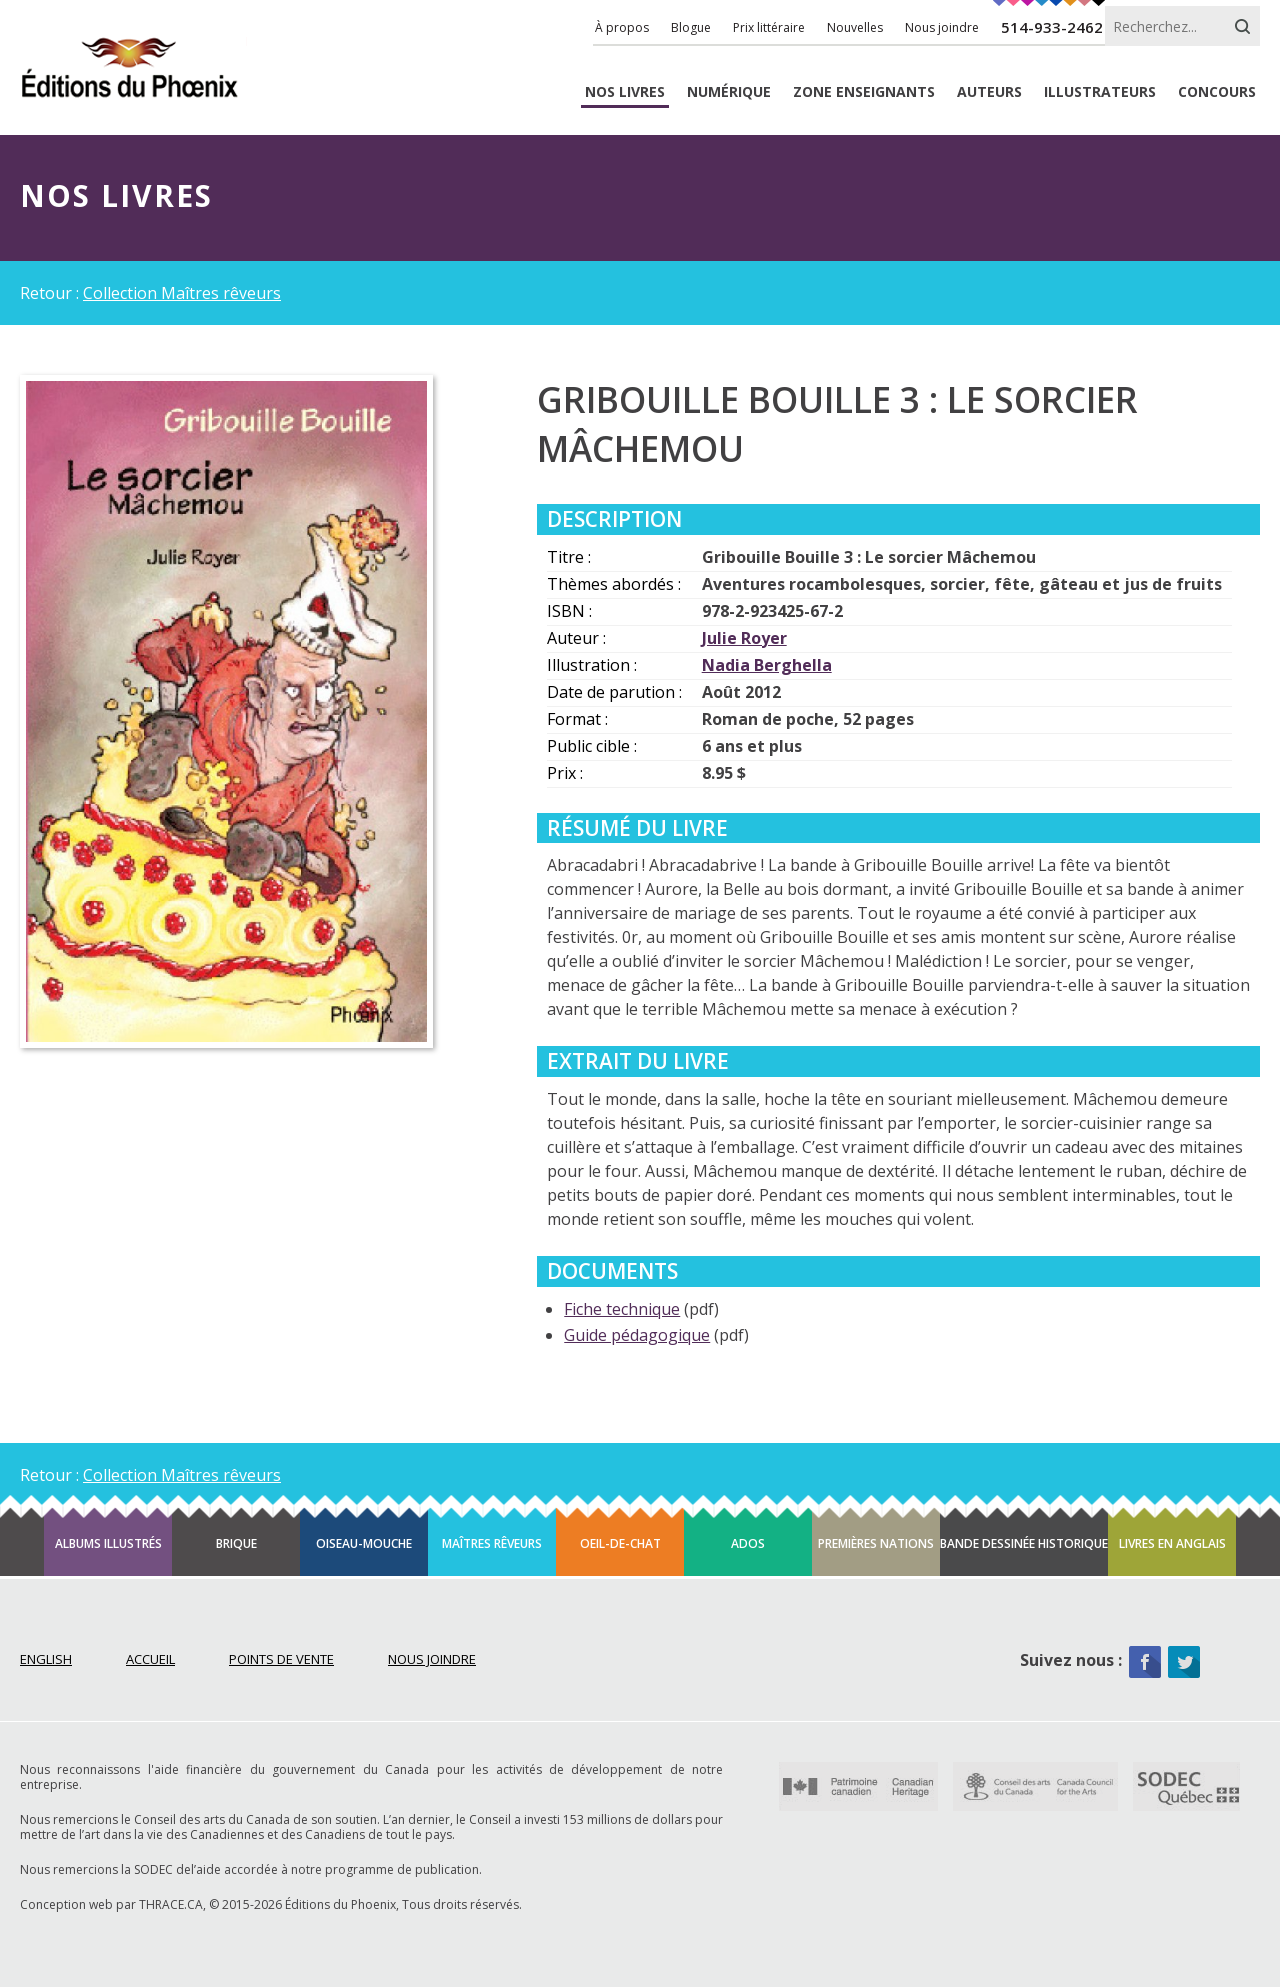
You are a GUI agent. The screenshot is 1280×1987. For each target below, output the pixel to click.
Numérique (729, 92)
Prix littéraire (769, 27)
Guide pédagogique (637, 1335)
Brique (236, 1543)
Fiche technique (622, 1309)
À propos (622, 27)
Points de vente (281, 1659)
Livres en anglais (1172, 1543)
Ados (748, 1543)
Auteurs (989, 92)
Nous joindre (942, 27)
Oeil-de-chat (620, 1543)
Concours (1217, 92)
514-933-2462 (1052, 27)
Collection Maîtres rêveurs (182, 293)
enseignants (864, 92)
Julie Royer (744, 638)
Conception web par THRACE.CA (111, 1904)
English (46, 1659)
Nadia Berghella (767, 665)
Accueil (150, 1659)
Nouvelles (855, 27)
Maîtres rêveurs (492, 1543)
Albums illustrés (108, 1543)
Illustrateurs (1100, 92)
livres (625, 92)
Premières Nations (876, 1543)
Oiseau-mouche (364, 1543)
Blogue (691, 27)
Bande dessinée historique (1024, 1543)
